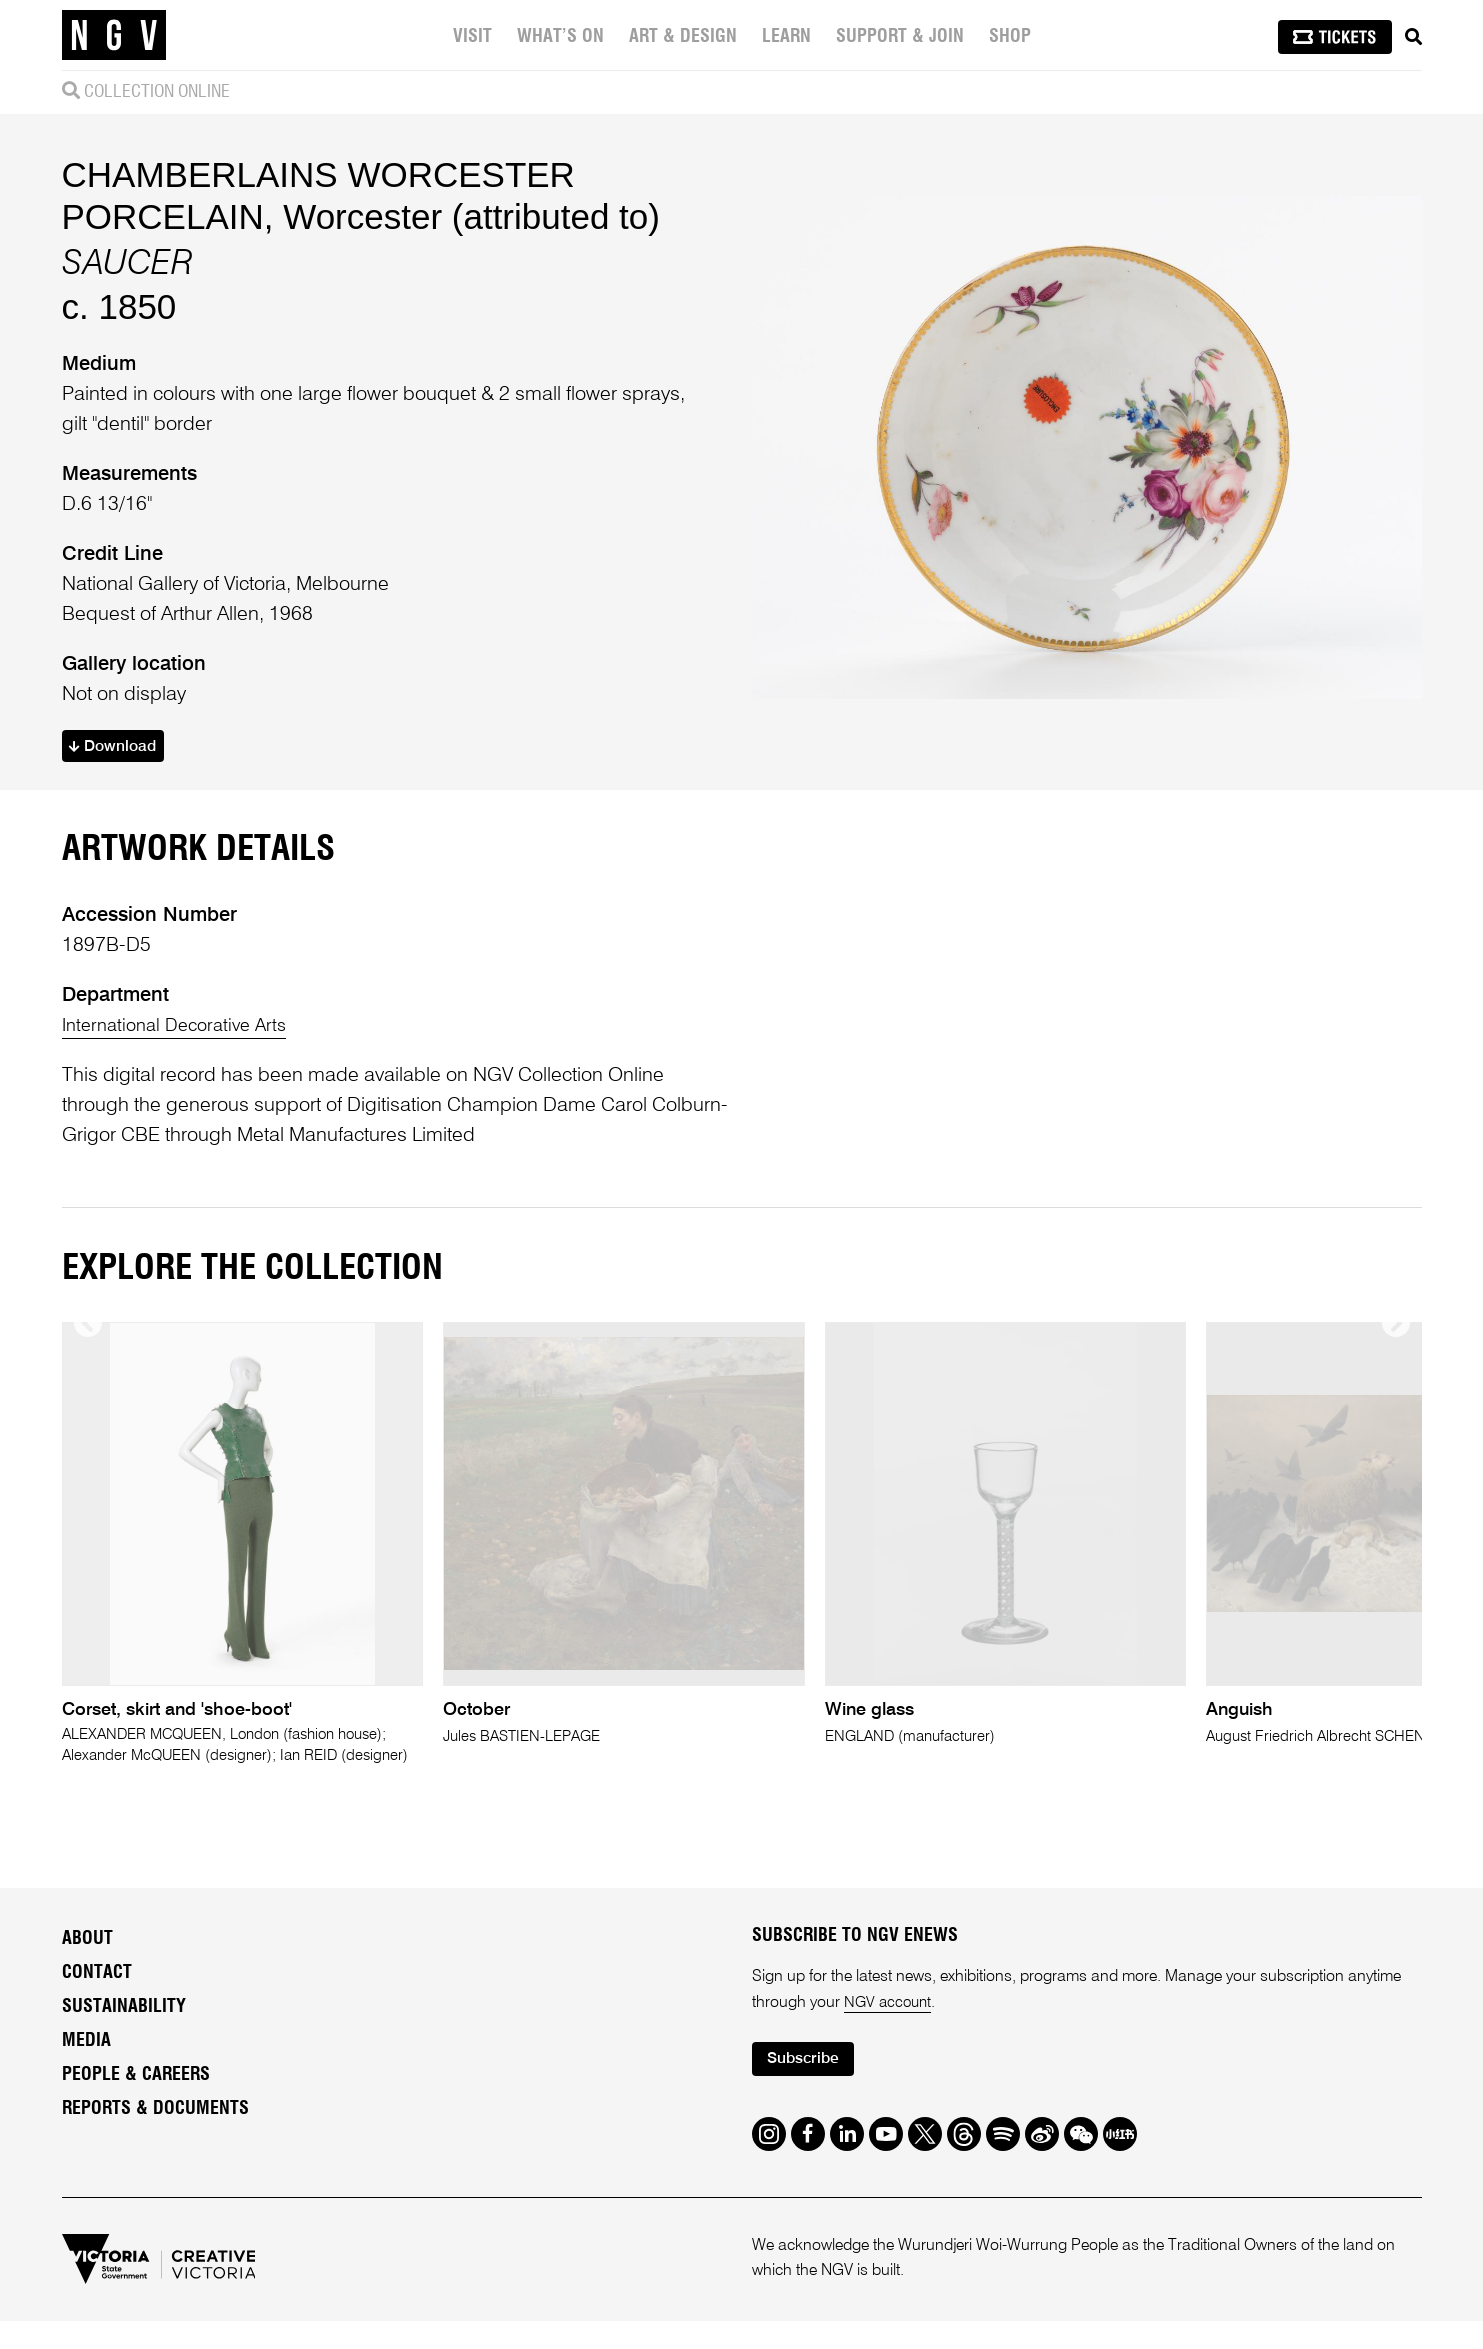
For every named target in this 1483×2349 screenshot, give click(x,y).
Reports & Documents (155, 2134)
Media (86, 2066)
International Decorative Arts (182, 1029)
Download (117, 748)
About (87, 1964)
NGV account (890, 2028)
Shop (1010, 37)
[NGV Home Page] (114, 35)
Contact (97, 1998)
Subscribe (808, 2086)
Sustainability (124, 2032)
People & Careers (136, 2100)
